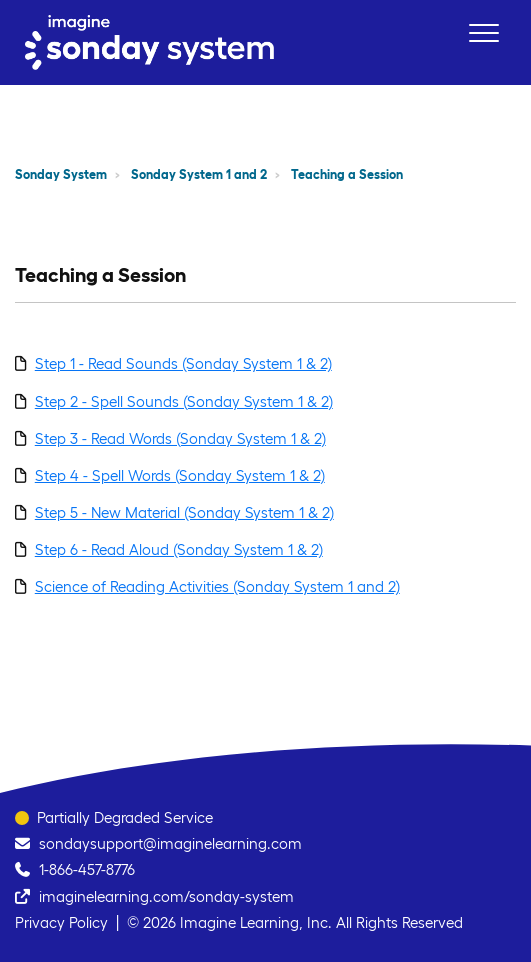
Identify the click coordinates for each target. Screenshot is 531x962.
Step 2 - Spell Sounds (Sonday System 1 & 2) (184, 401)
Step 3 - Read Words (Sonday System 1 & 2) (180, 438)
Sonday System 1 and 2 (199, 174)
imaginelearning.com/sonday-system (166, 896)
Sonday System (61, 174)
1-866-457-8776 (87, 869)
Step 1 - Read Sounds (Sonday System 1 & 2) (183, 363)
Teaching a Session (347, 174)
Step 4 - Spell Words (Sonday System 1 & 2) (180, 475)
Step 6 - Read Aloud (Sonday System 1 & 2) (179, 549)
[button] (483, 32)
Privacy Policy (61, 922)
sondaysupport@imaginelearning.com (170, 843)
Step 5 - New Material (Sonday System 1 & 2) (184, 512)
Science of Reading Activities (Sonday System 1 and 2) (217, 586)
